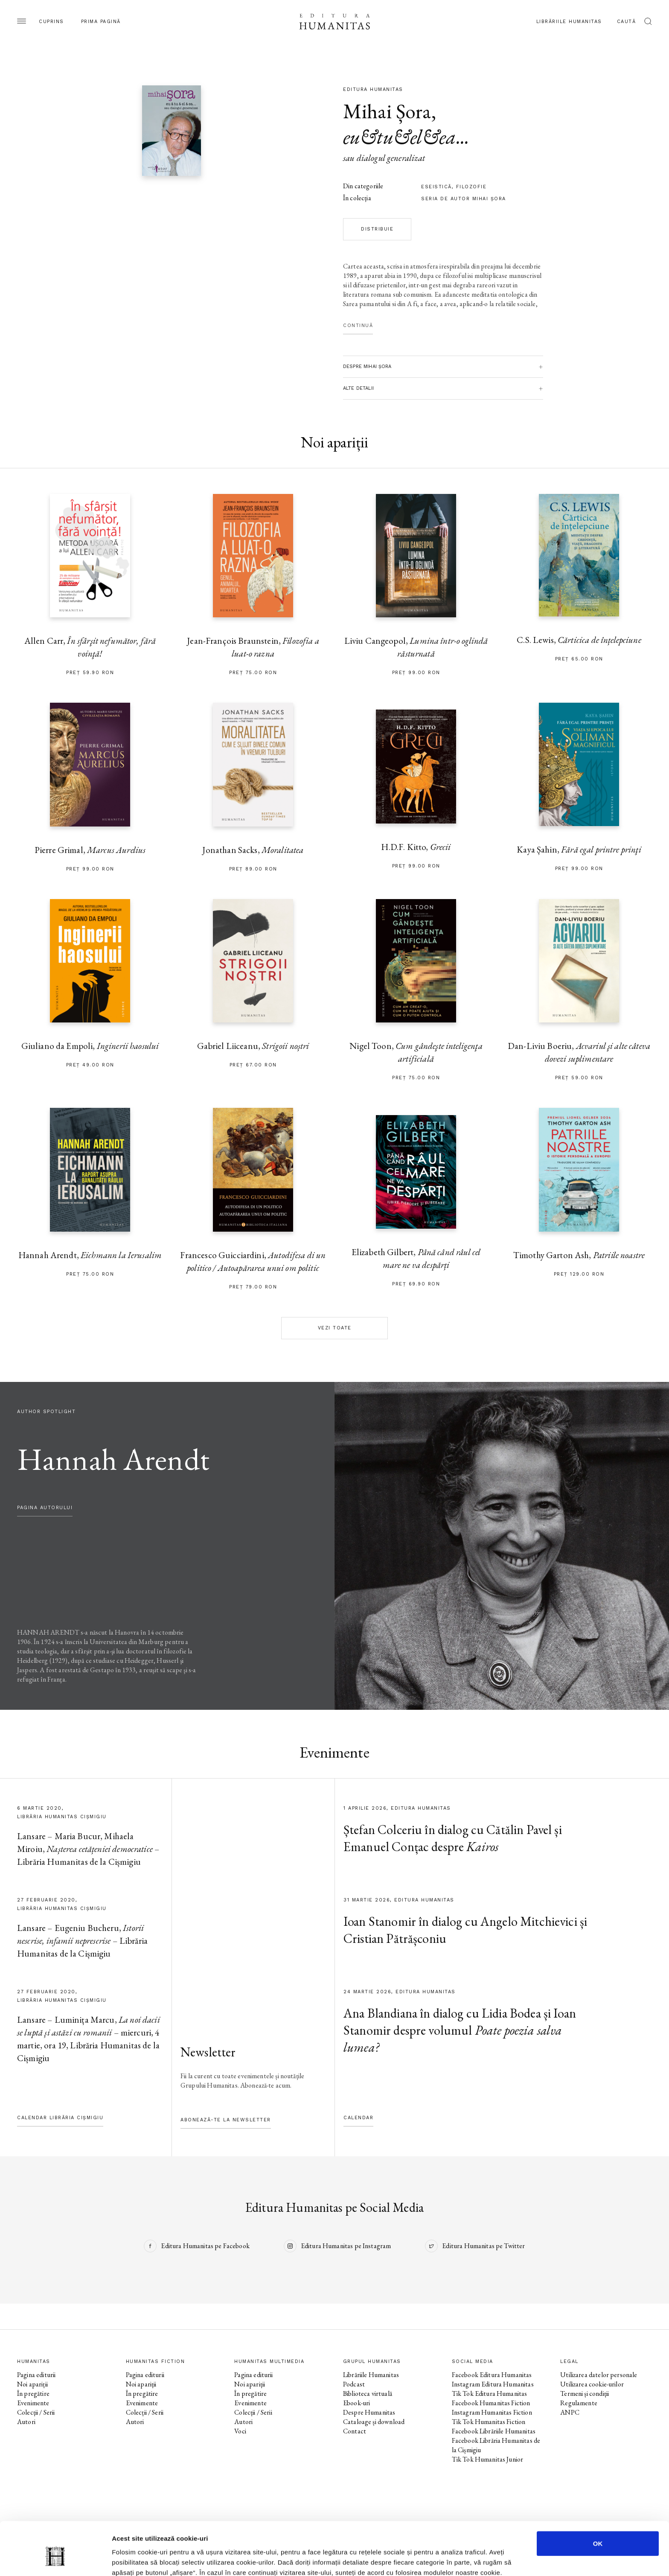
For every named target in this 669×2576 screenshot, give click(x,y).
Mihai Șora (387, 111)
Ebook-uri (356, 2402)
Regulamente (578, 2402)
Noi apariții (32, 2384)
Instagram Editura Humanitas (493, 2384)
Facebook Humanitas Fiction (491, 2402)
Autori (26, 2421)
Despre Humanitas (369, 2412)
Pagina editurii (36, 2374)
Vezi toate (335, 1328)
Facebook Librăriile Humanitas (493, 2431)
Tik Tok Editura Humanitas (489, 2393)
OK (598, 2502)
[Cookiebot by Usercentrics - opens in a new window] (55, 2559)
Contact (354, 2431)
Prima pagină (101, 21)
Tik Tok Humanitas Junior (488, 2459)
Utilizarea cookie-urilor (592, 2384)
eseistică (436, 187)
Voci (240, 2431)
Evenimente (33, 2402)
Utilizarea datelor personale (598, 2374)
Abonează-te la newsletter (225, 2120)
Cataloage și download (373, 2421)
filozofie (471, 187)
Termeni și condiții (584, 2393)
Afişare (427, 2559)
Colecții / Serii (36, 2412)
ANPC (569, 2412)
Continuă (358, 325)
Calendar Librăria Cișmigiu (60, 2117)
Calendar (358, 2117)
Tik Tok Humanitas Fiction (489, 2421)
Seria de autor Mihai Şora (463, 199)
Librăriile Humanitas (569, 21)
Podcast (354, 2384)
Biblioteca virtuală (367, 2393)
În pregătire (33, 2393)
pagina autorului (45, 1507)
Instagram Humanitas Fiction (492, 2412)
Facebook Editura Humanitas (492, 2374)
